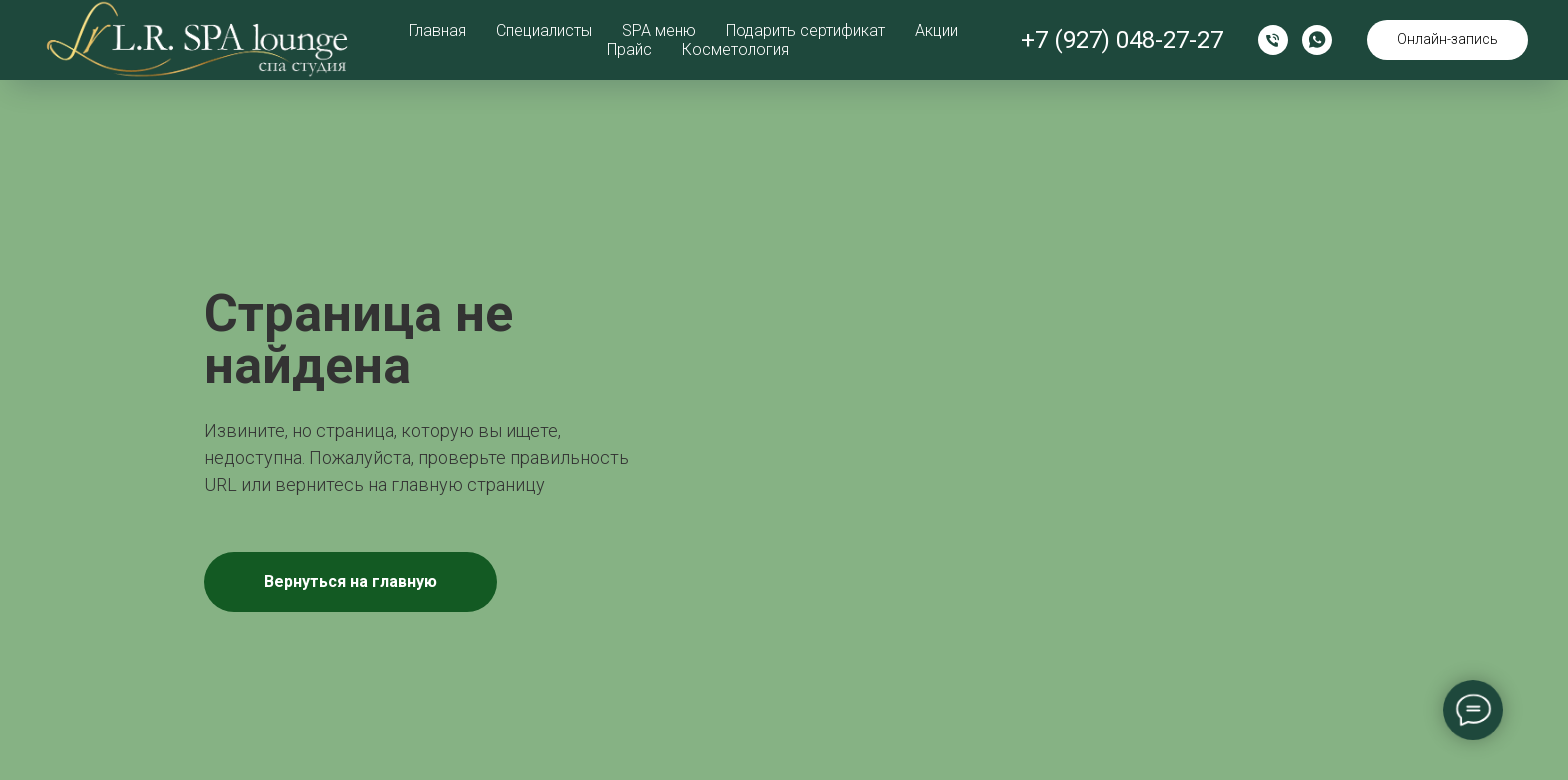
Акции (936, 30)
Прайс (629, 49)
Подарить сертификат (805, 30)
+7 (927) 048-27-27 (1122, 40)
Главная (437, 30)
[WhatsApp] (1317, 40)
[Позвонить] (1273, 40)
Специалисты (544, 30)
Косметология (735, 49)
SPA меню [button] (659, 30)
